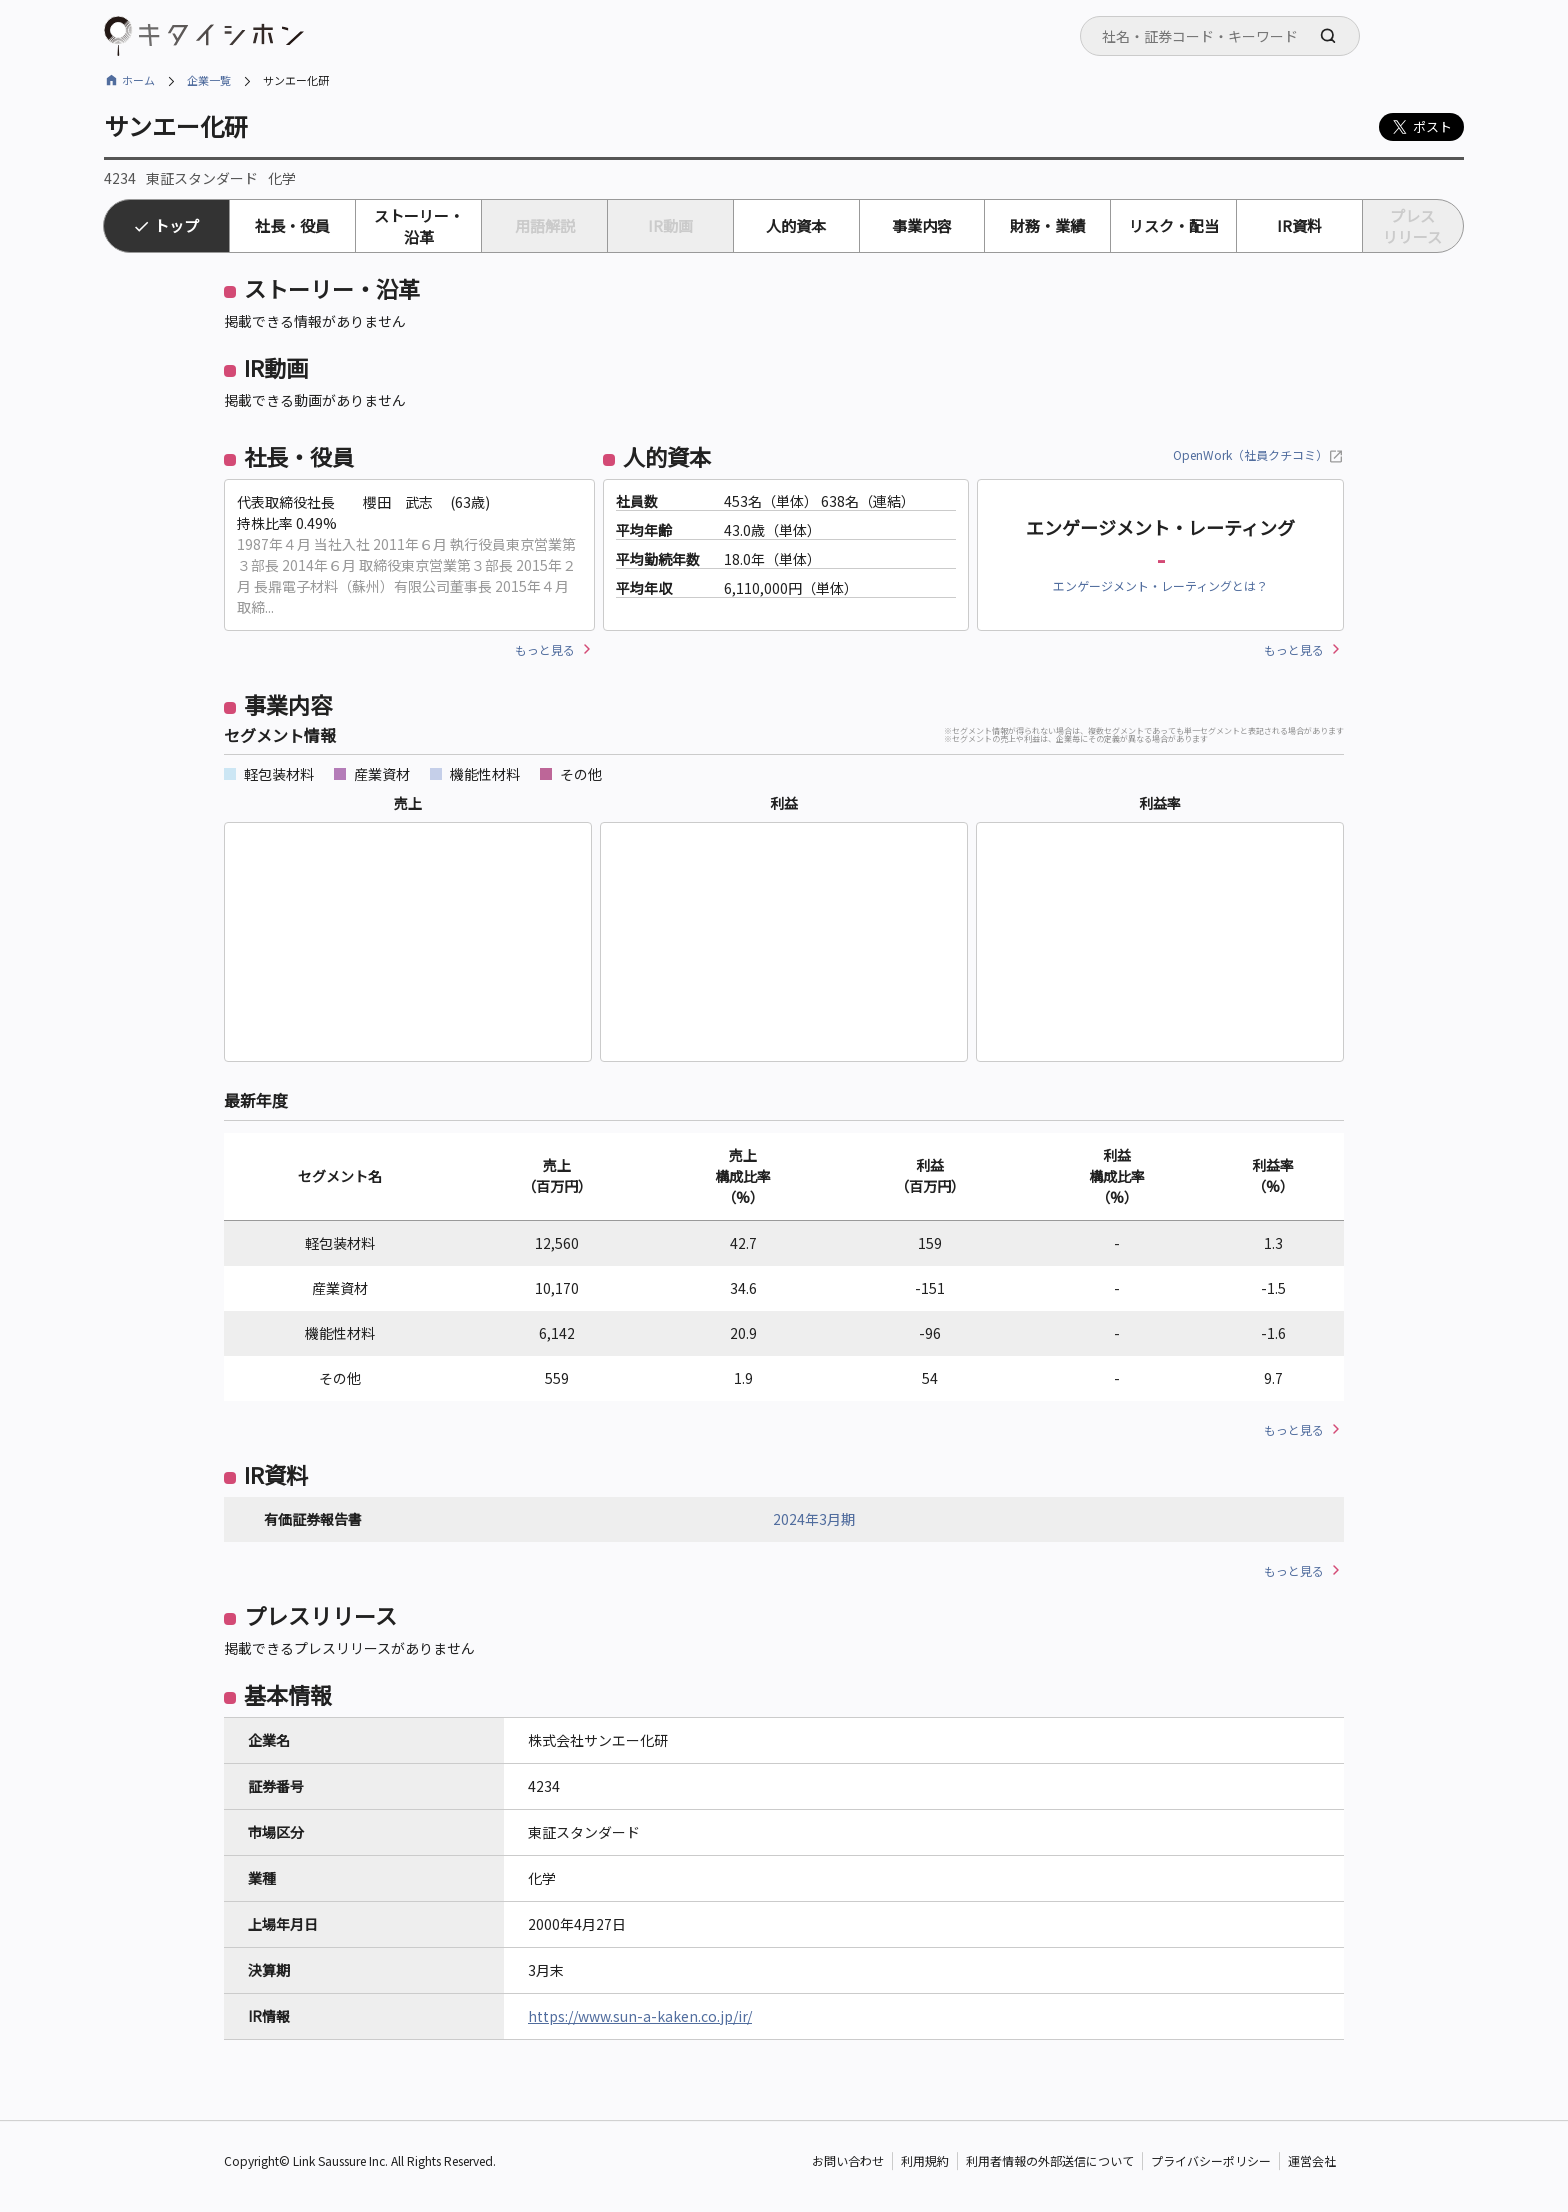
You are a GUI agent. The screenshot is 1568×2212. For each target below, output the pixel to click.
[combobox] (1220, 36)
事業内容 (922, 225)
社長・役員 (292, 225)
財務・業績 (1047, 225)
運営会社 (1312, 2161)
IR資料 (1299, 225)
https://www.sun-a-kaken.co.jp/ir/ (640, 2016)
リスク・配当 (1174, 225)
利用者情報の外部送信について (1050, 2161)
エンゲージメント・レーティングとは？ (1160, 585)
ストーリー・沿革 (419, 226)
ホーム (138, 80)
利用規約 (925, 2161)
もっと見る (545, 649)
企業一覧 (209, 80)
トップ (176, 225)
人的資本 (796, 225)
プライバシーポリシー (1211, 2161)
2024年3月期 (814, 1519)
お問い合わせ (848, 2161)
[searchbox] (1226, 36)
